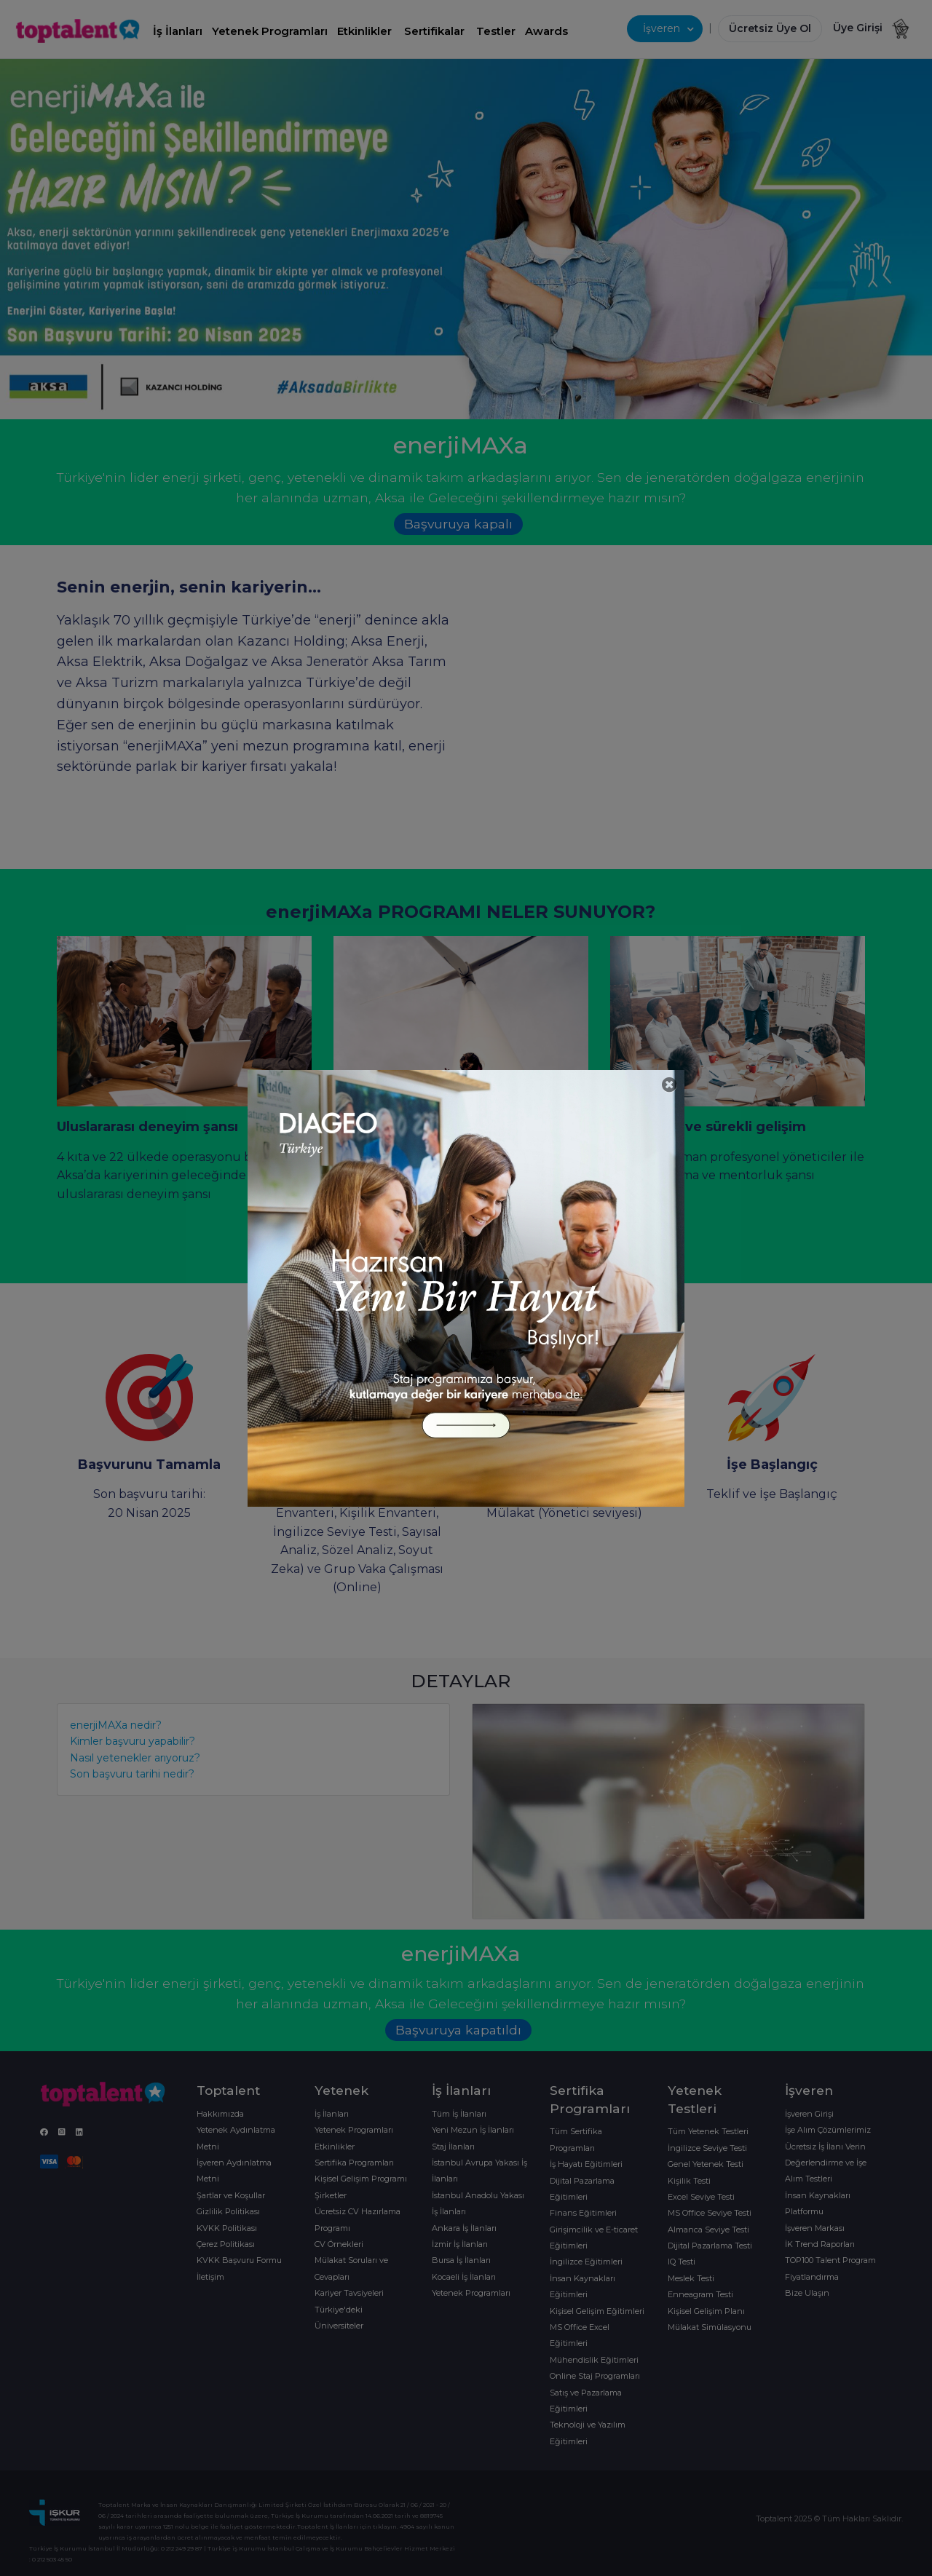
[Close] (669, 1085)
